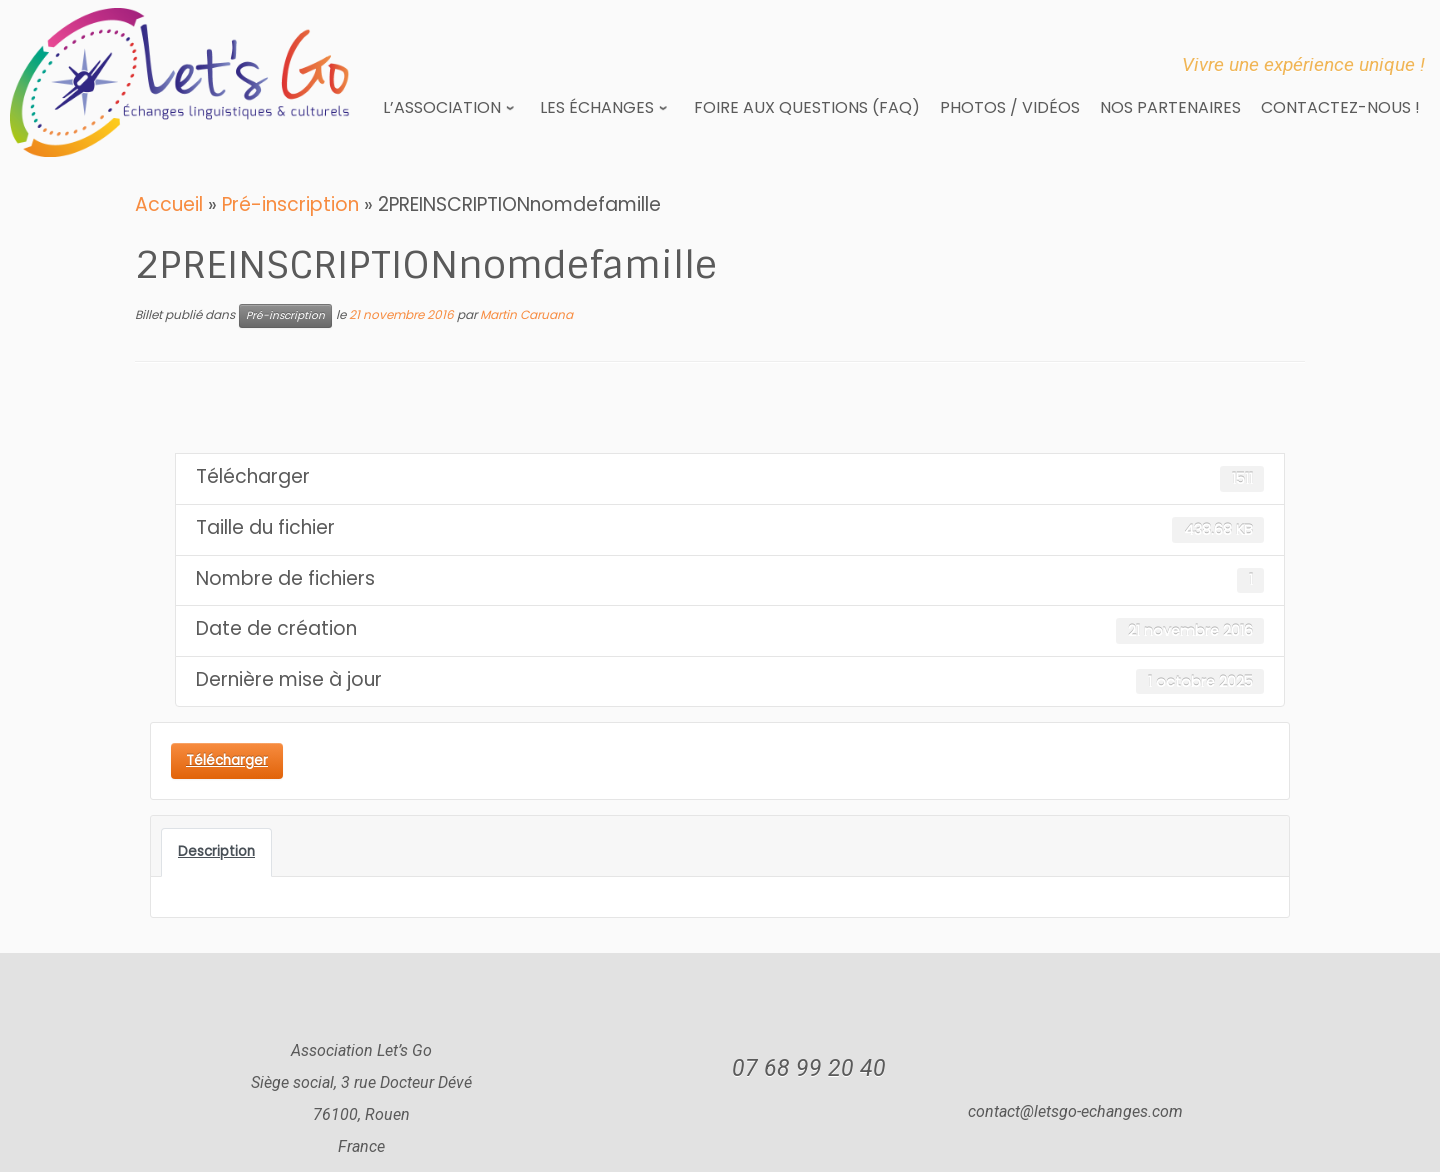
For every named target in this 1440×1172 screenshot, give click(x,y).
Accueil (169, 204)
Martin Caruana (526, 314)
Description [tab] (216, 851)
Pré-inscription (290, 204)
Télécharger (227, 760)
